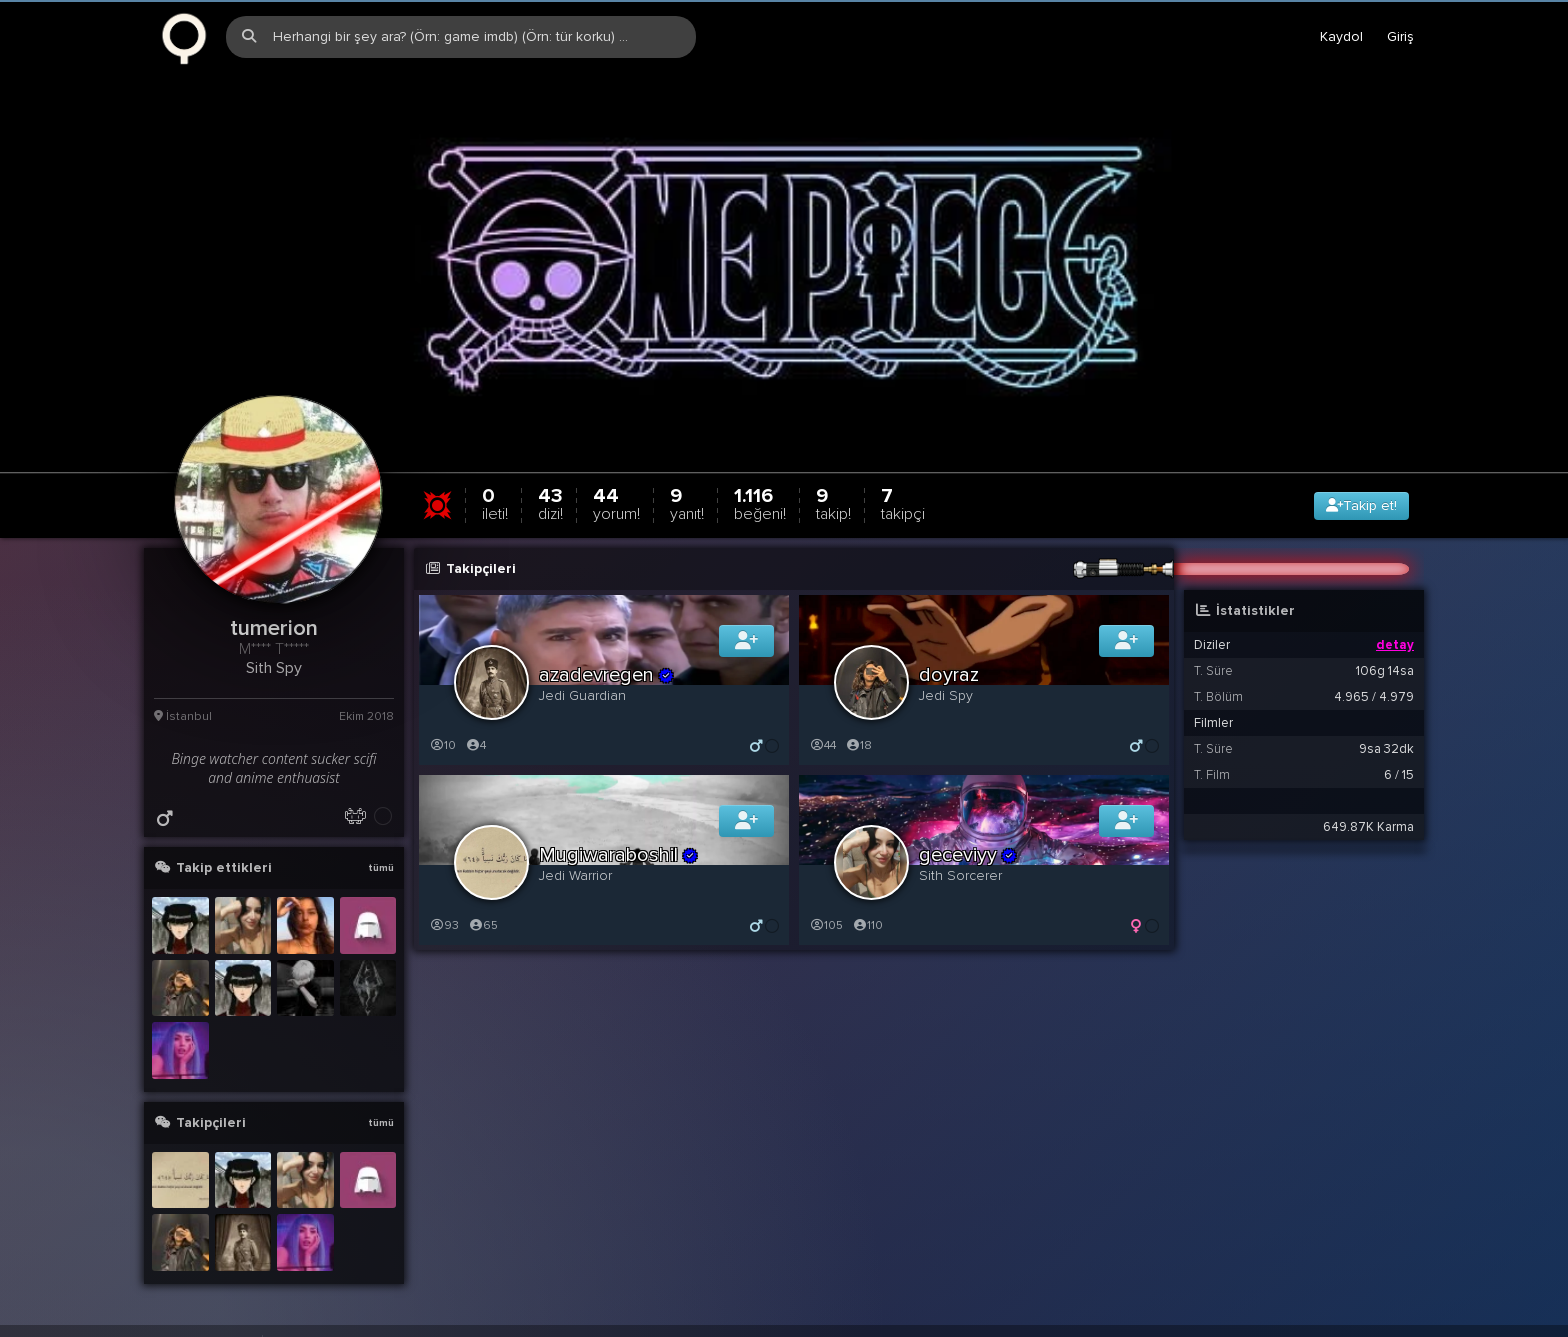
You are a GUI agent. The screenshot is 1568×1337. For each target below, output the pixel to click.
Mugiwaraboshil (619, 857)
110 (867, 927)
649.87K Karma (1368, 829)
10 (442, 747)
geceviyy (968, 857)
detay (1395, 647)
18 (858, 747)
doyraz (949, 677)
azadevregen (607, 677)
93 (444, 927)
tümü (381, 870)
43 (550, 505)
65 (483, 927)
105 (826, 927)
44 (616, 505)
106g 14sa (1385, 673)
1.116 (760, 505)
